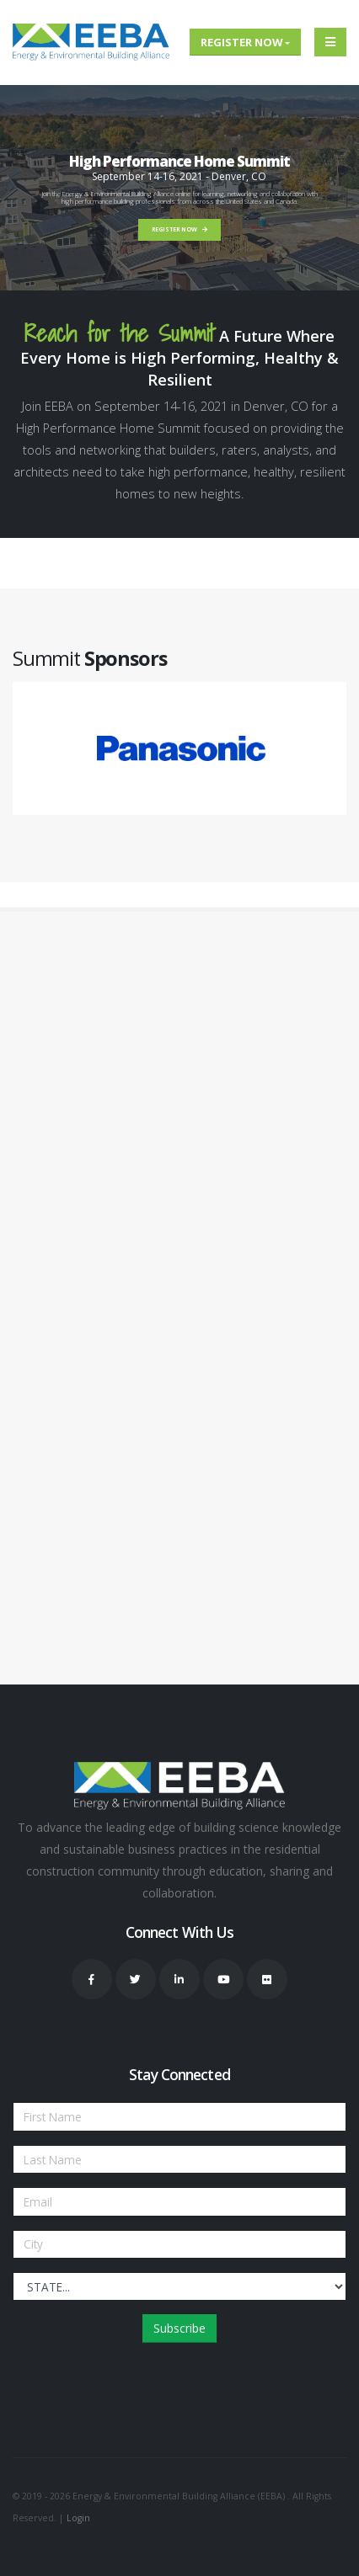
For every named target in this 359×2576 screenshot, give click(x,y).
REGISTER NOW (179, 229)
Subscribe (179, 2328)
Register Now (242, 42)
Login (78, 2518)
